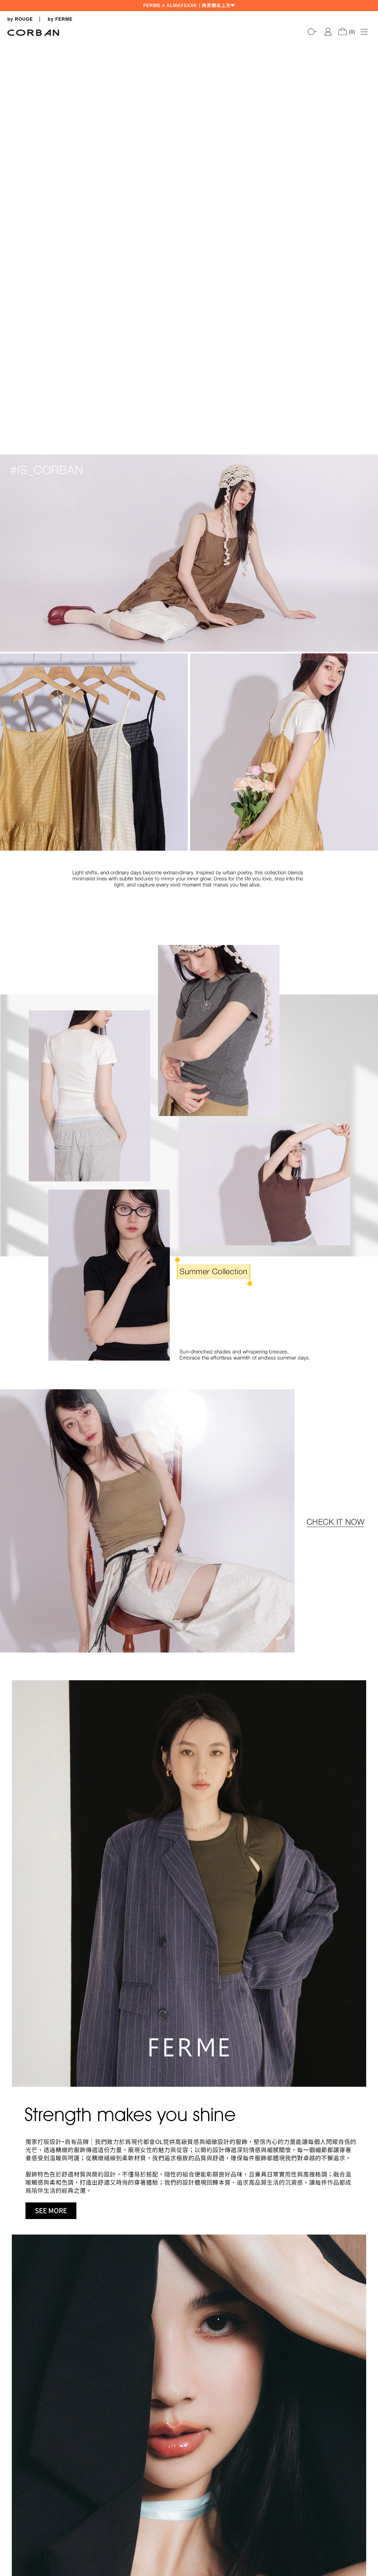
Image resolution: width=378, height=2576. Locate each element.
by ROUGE (20, 19)
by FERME (60, 19)
